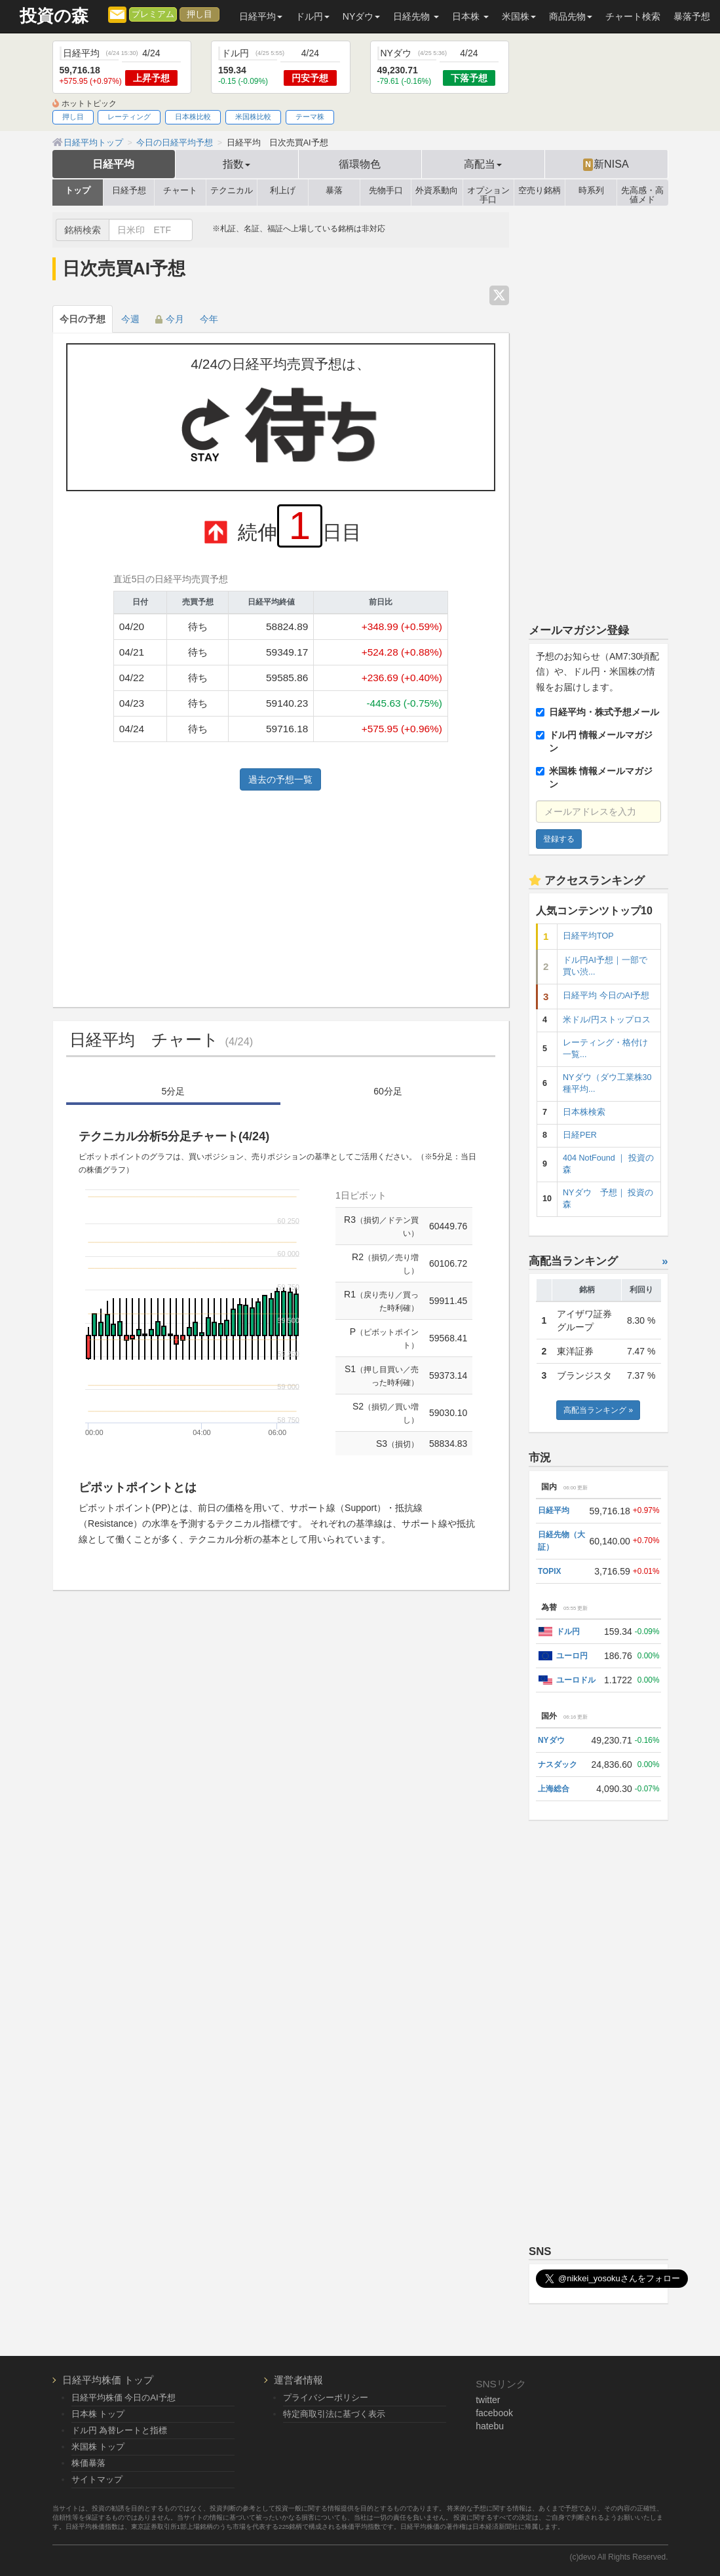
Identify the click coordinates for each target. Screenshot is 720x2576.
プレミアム (153, 14)
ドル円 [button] (312, 16)
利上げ (282, 190)
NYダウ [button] (361, 16)
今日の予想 (82, 319)
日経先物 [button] (416, 16)
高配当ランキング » (598, 1410)
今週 (130, 319)
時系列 (591, 190)
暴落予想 (691, 16)
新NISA (605, 164)
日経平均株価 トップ (107, 2379)
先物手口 (386, 190)
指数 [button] (236, 164)
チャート (180, 190)
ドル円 (568, 1631)
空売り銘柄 (539, 190)
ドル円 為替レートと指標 (119, 2430)
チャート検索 (632, 16)
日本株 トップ (98, 2414)
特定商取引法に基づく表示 (334, 2414)
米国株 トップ (98, 2447)
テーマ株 (309, 117)
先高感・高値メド (642, 192)
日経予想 (129, 190)
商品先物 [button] (570, 16)
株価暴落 (88, 2463)
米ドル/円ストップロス (607, 1019)
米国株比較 (253, 117)
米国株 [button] (519, 16)
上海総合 (553, 1788)
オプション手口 (488, 192)
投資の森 (54, 16)
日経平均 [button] (260, 16)
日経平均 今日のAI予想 (606, 995)
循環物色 (360, 164)
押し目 (199, 14)
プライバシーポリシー (325, 2397)
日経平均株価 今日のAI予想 (123, 2397)
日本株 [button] (470, 16)
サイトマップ (97, 2479)
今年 (209, 319)
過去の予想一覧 (280, 779)
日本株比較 (193, 117)
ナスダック (557, 1764)
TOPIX (549, 1571)
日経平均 (113, 164)
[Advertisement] (281, 895)
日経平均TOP (588, 936)
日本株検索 (584, 1112)
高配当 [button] (483, 164)
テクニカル (231, 190)
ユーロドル (576, 1680)
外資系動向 (436, 190)
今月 (169, 319)
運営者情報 (298, 2379)
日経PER (580, 1135)
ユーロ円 (572, 1655)
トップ (77, 190)
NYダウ (551, 1740)
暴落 (334, 190)
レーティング (129, 117)
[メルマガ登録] (117, 14)
